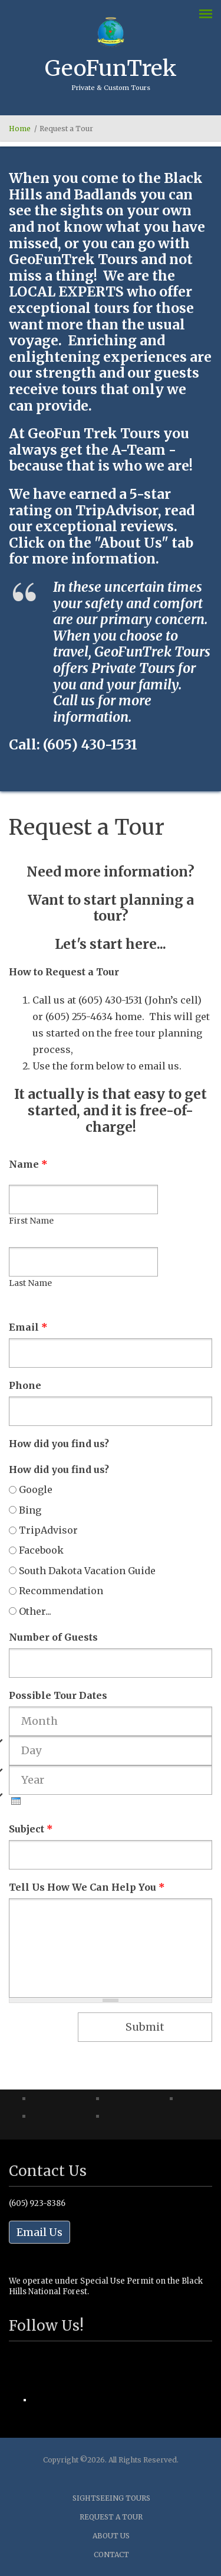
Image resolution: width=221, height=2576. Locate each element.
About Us (111, 2536)
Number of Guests (53, 1637)
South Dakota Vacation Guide (87, 1571)
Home (20, 128)
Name (28, 1164)
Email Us (39, 2232)
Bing (30, 1510)
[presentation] (16, 1801)
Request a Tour (111, 2517)
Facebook (41, 1550)
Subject (31, 1829)
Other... (35, 1611)
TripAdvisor (48, 1530)
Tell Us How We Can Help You (87, 1887)
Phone (25, 1385)
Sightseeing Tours (111, 2498)
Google (35, 1489)
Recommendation (61, 1591)
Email (28, 1327)
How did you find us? (59, 1443)
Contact (111, 2554)
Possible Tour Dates (58, 1695)
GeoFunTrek (111, 68)
